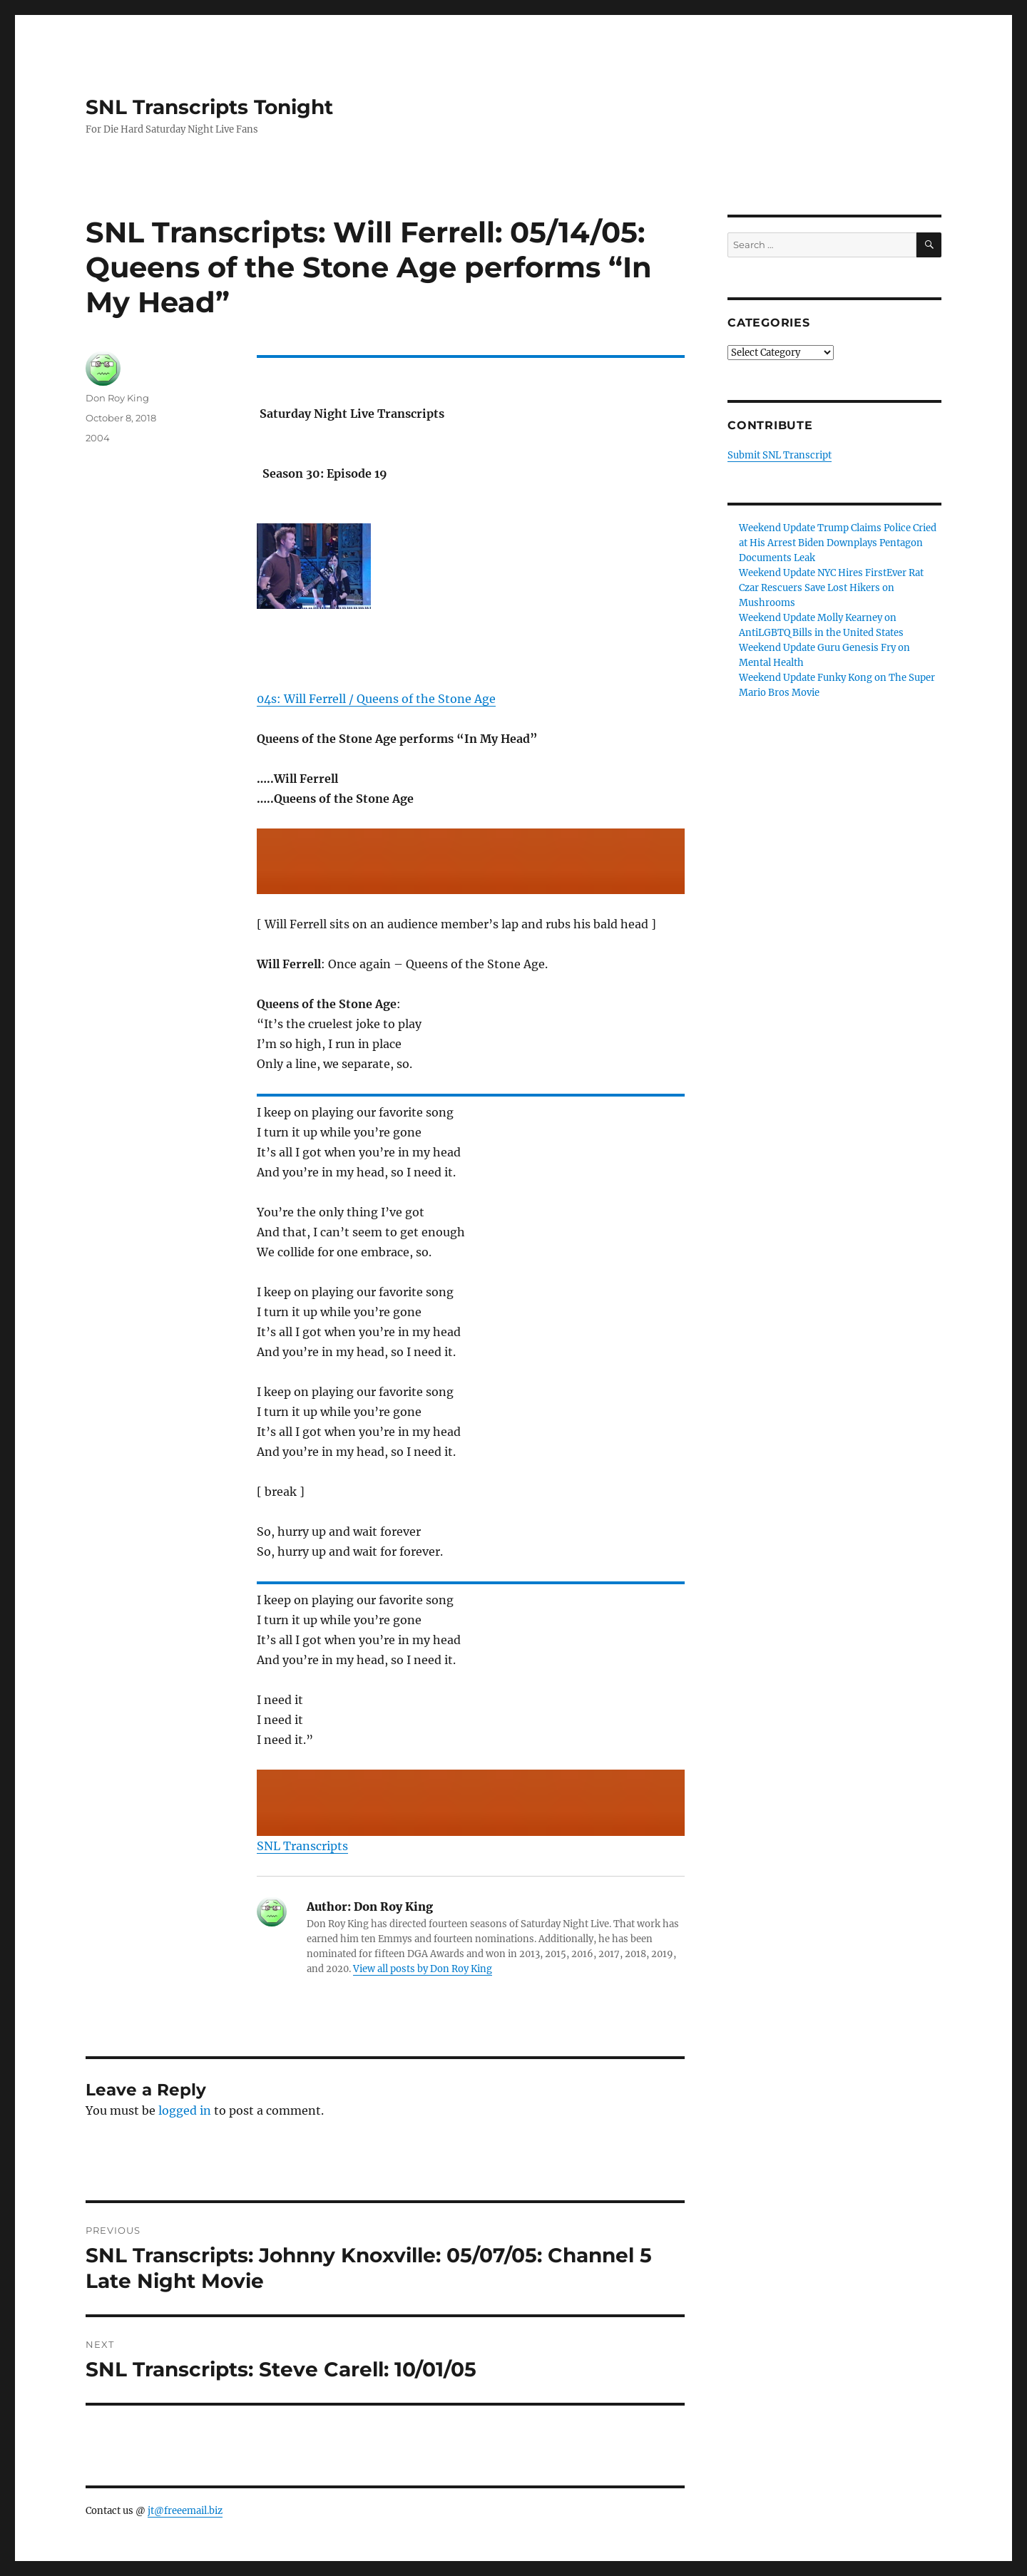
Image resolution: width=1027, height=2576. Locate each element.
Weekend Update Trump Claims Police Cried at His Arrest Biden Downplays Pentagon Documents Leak (837, 543)
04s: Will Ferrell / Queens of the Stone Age (376, 699)
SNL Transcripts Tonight (209, 107)
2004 (98, 437)
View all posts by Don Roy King (422, 1969)
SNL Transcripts (302, 1846)
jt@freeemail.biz (185, 2511)
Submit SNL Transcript (779, 455)
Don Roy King (117, 398)
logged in (184, 2110)
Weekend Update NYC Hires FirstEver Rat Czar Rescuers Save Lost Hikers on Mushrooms (831, 588)
